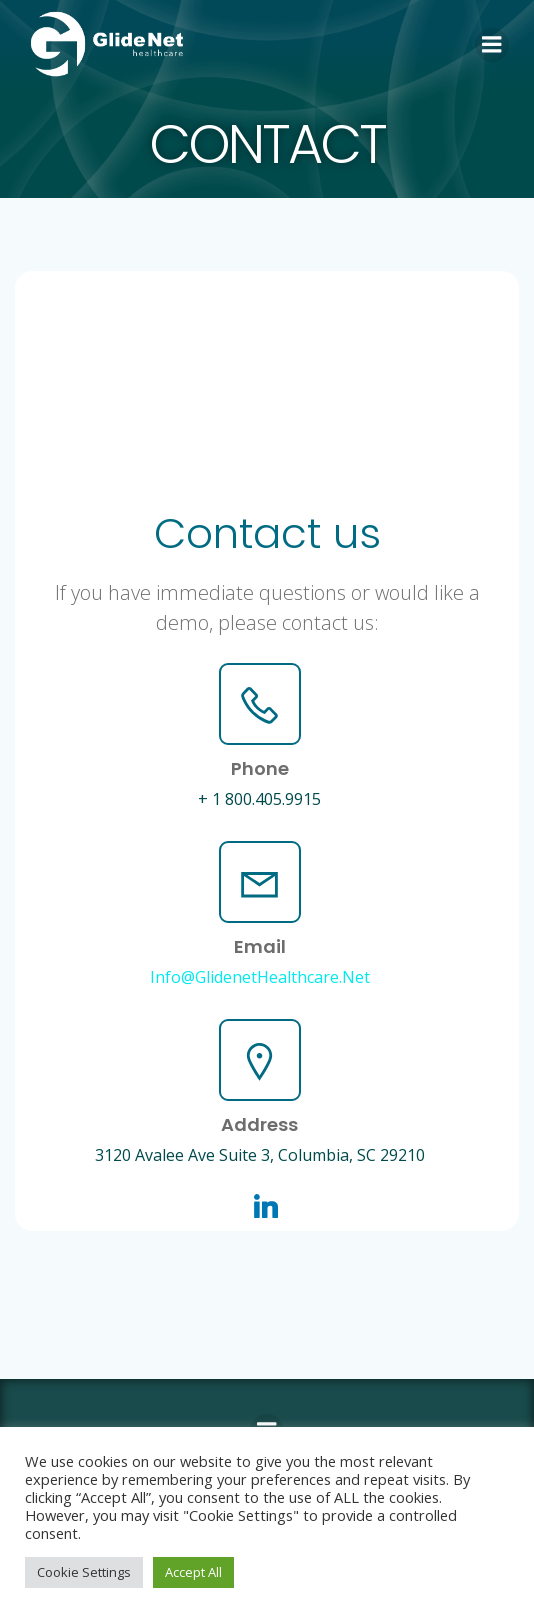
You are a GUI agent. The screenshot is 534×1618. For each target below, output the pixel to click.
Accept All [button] (193, 1572)
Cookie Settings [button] (84, 1572)
